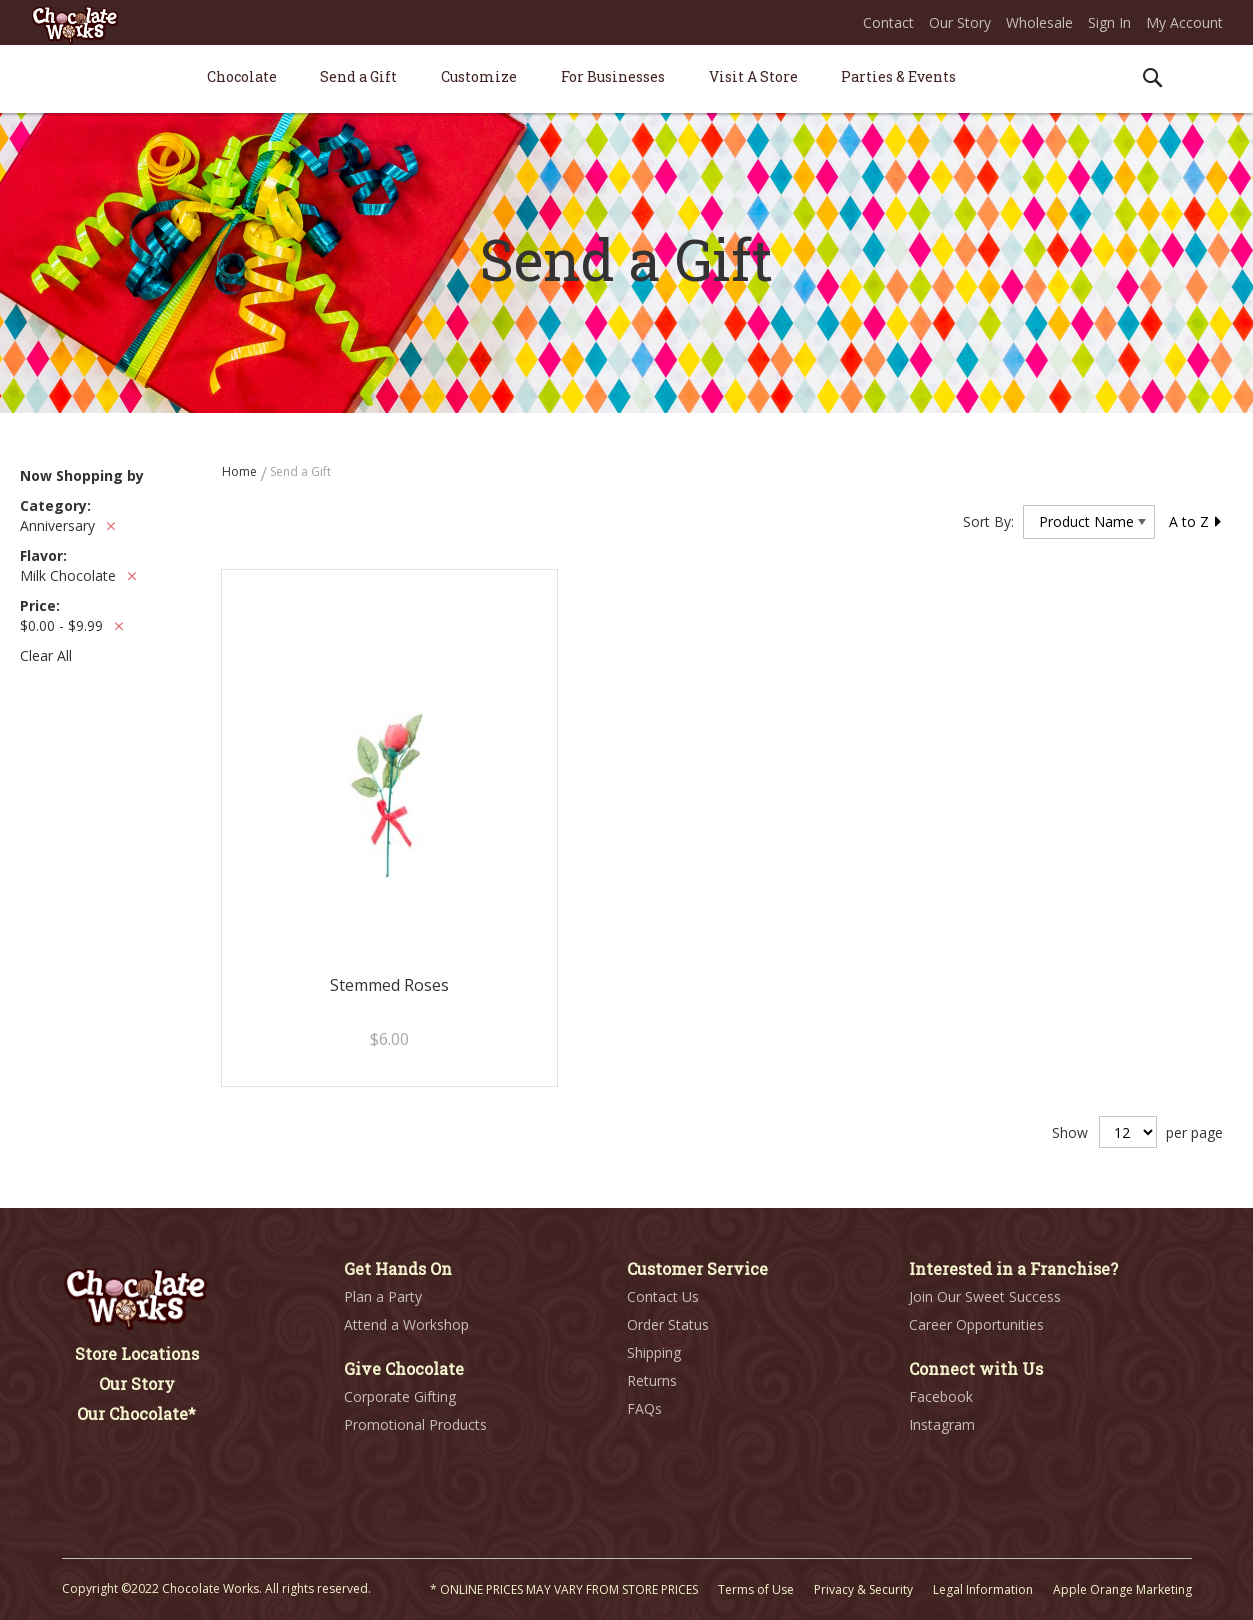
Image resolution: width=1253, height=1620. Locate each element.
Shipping (654, 1352)
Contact (888, 22)
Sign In (1109, 22)
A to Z (1196, 521)
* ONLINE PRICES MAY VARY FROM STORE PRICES (564, 1589)
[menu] (627, 79)
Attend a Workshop (406, 1324)
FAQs (644, 1408)
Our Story (960, 22)
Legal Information (983, 1589)
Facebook (941, 1396)
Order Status (668, 1324)
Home (241, 471)
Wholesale (1039, 22)
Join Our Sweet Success (985, 1296)
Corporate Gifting (400, 1396)
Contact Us (663, 1296)
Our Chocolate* (136, 1413)
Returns (652, 1380)
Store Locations (137, 1353)
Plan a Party (383, 1296)
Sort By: (988, 521)
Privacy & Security (863, 1589)
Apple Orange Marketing (1122, 1589)
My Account (1184, 22)
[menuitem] (242, 76)
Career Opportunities (976, 1324)
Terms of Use (756, 1589)
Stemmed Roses (389, 985)
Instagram (942, 1424)
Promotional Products (415, 1424)
